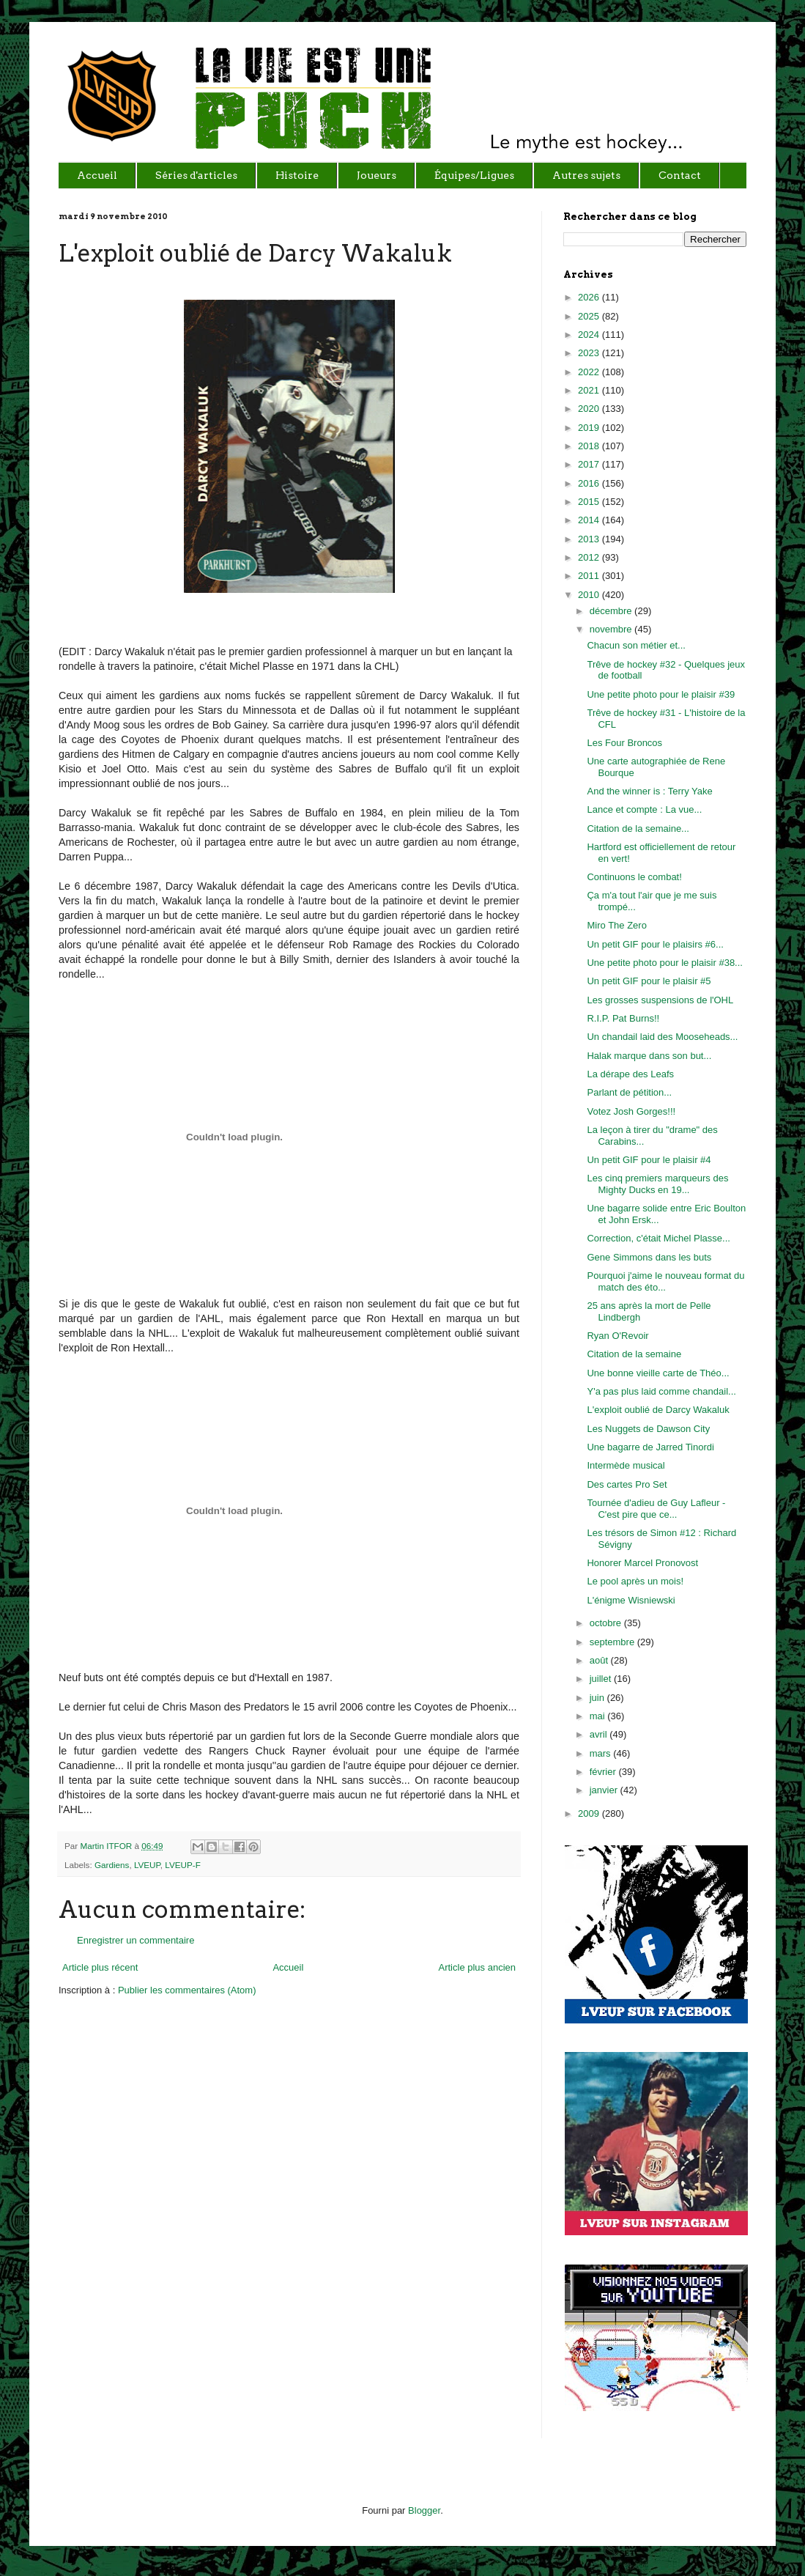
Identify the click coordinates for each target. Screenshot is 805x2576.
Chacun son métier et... (636, 645)
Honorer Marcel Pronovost (642, 1562)
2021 (590, 390)
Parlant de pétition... (629, 1092)
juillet (602, 1678)
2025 (590, 316)
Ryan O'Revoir (617, 1335)
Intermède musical (625, 1465)
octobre (607, 1622)
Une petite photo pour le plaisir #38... (664, 962)
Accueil (287, 1967)
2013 (590, 539)
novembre (612, 629)
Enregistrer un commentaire (135, 1940)
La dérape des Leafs (630, 1074)
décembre (612, 610)
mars (602, 1753)
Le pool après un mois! (635, 1581)
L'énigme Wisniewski (631, 1600)
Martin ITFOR (107, 1845)
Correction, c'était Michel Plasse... (658, 1238)
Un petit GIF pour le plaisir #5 (649, 980)
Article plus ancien (477, 1967)
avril (599, 1734)
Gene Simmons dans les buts (649, 1257)
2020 (590, 408)
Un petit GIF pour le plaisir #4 (649, 1159)
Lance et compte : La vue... (644, 809)
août (600, 1660)
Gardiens (111, 1865)
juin (598, 1697)
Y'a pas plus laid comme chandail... (661, 1391)
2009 (590, 1813)
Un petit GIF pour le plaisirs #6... (655, 944)
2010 (590, 594)
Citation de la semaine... (638, 828)
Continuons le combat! (634, 876)
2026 (590, 297)
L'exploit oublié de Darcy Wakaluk (658, 1409)
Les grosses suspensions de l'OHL (660, 999)
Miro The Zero (616, 925)
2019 (590, 427)
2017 (590, 464)
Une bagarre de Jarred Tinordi (650, 1447)
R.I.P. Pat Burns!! (623, 1018)
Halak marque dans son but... (649, 1055)
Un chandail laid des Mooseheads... (662, 1036)
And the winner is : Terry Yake (649, 791)
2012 (590, 557)
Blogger (424, 2510)
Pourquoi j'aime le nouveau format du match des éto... (665, 1281)
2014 (590, 519)
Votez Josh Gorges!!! (631, 1111)
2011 (590, 575)
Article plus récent (100, 1967)
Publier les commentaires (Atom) (187, 1990)
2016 (590, 483)
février (604, 1771)
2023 (590, 352)
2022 (590, 371)
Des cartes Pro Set (627, 1484)
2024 (590, 334)
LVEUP (147, 1865)
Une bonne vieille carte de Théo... (658, 1373)
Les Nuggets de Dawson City (648, 1428)
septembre (613, 1641)
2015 (590, 501)
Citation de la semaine (634, 1353)
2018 (590, 445)
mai (599, 1715)
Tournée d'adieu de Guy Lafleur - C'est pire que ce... (656, 1508)
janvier (605, 1790)
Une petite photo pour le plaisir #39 (661, 694)
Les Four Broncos (624, 742)
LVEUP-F (183, 1865)
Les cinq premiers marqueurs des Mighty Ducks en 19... (657, 1184)
